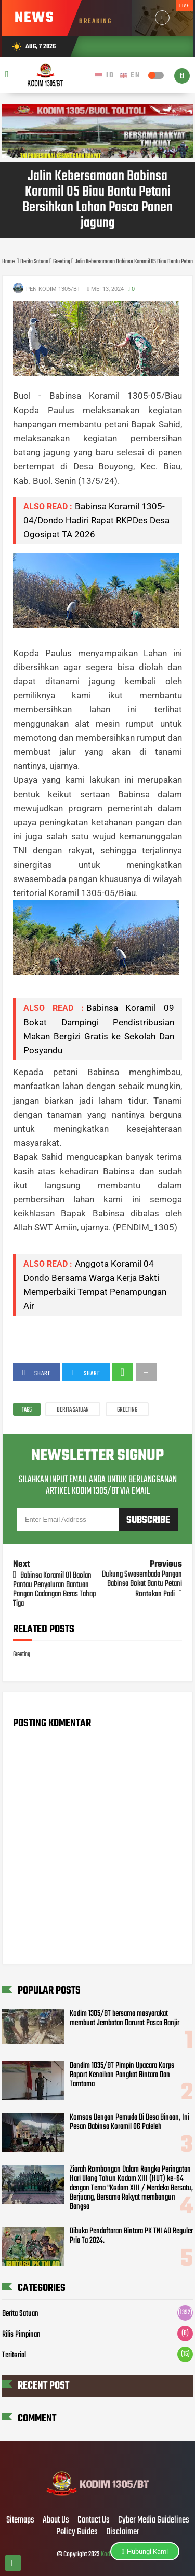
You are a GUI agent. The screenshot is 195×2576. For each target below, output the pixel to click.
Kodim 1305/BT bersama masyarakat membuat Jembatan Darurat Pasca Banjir (124, 2018)
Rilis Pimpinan (21, 2334)
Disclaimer (122, 2532)
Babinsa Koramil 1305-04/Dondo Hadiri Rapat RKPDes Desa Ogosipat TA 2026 (96, 520)
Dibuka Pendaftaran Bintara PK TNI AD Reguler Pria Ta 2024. (131, 2236)
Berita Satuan (73, 1410)
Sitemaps (20, 2520)
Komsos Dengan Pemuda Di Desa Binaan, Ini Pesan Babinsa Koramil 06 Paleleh (129, 2122)
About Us (56, 2520)
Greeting (127, 1410)
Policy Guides (77, 2532)
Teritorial (14, 2355)
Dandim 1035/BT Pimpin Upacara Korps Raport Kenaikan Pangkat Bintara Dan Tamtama (122, 2075)
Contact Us (93, 2520)
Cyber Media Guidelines (153, 2520)
